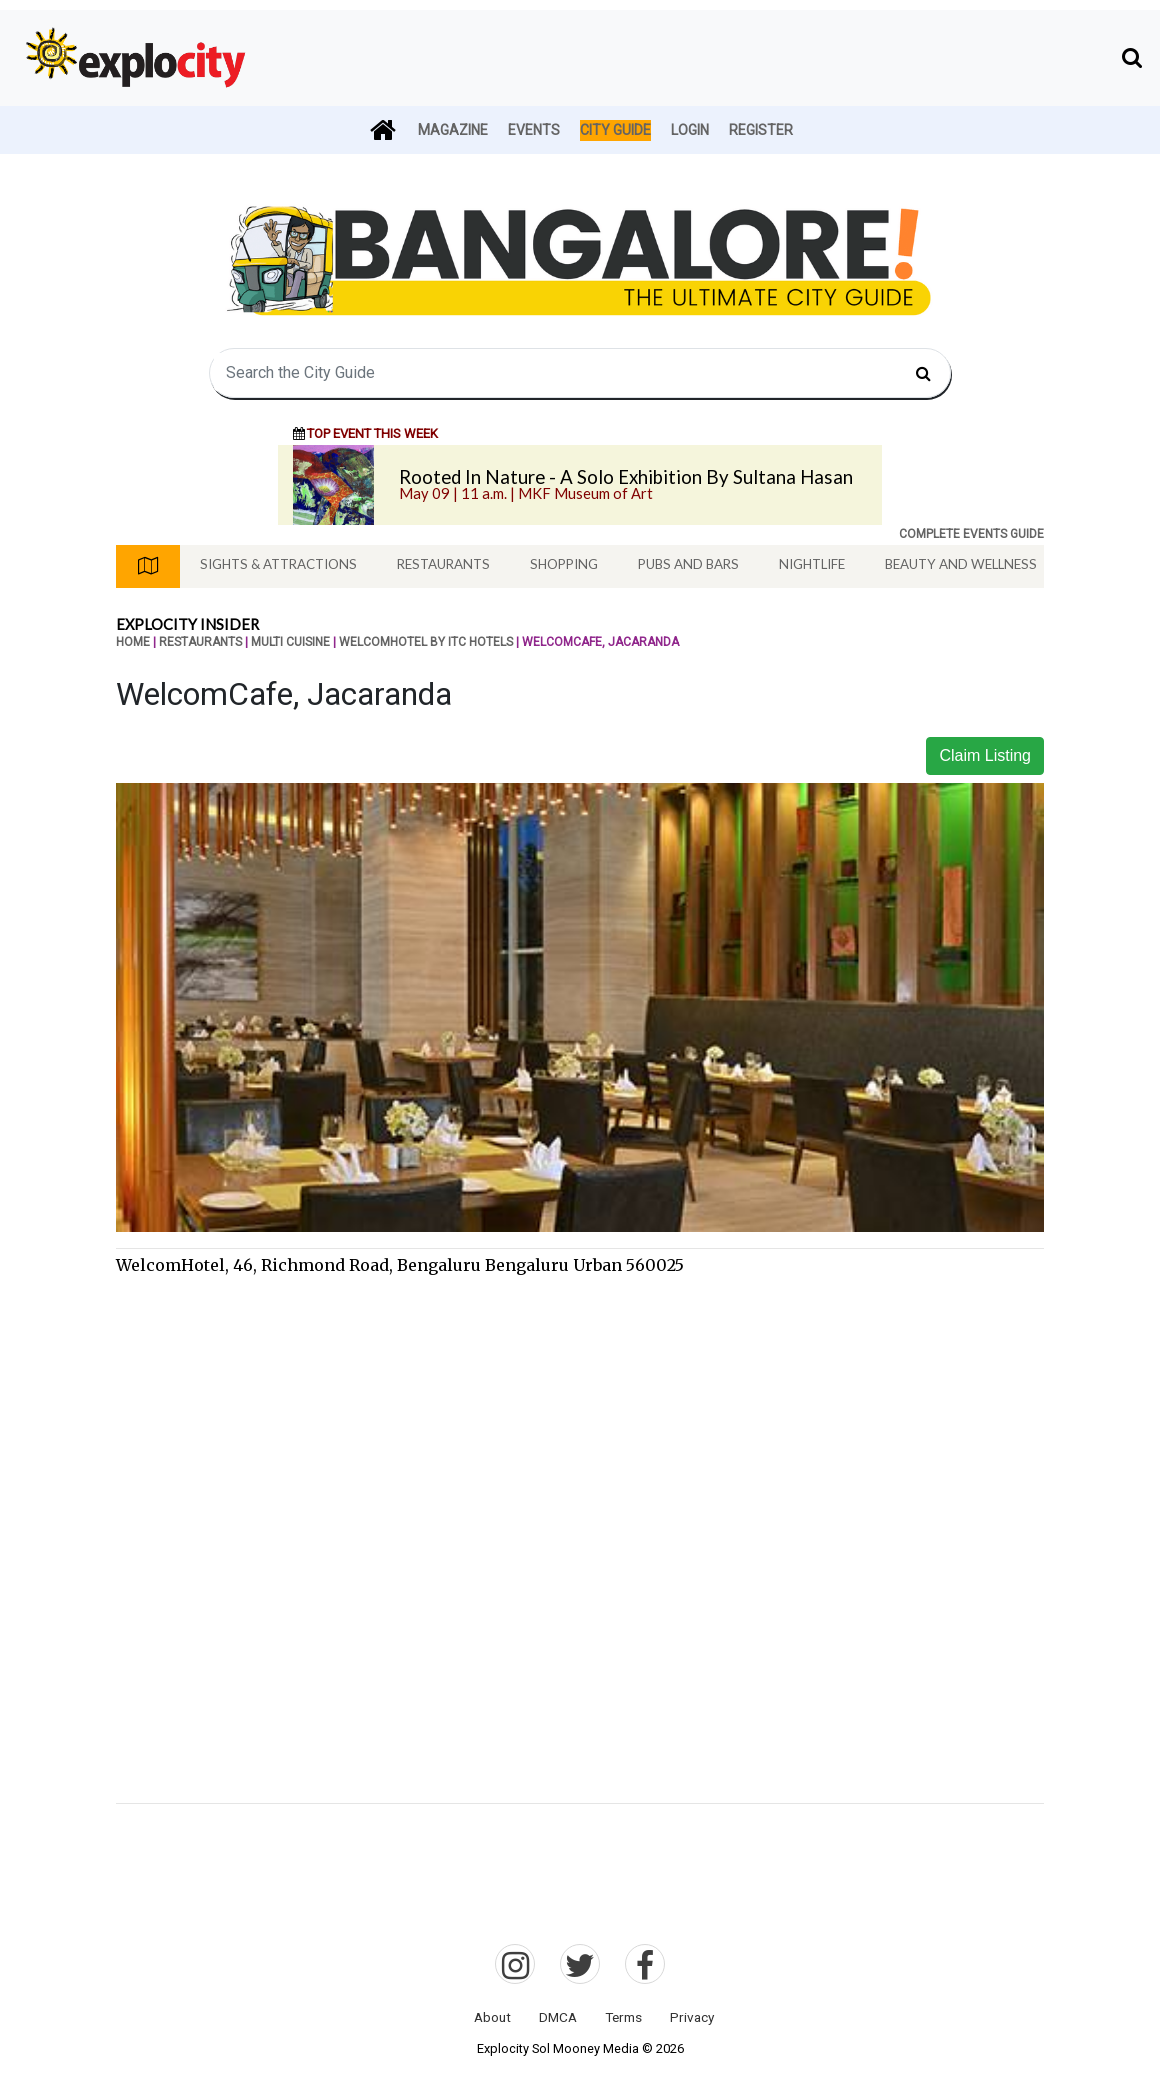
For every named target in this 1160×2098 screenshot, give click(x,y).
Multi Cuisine (290, 642)
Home (133, 642)
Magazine (453, 130)
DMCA (558, 2017)
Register (761, 130)
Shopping (564, 564)
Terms (623, 2017)
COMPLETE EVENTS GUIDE (971, 534)
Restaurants (443, 564)
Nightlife (812, 564)
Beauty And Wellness (961, 564)
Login (690, 130)
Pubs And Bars (688, 564)
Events (534, 130)
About (492, 2017)
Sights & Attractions (278, 564)
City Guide (615, 130)
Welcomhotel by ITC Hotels (426, 642)
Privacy (692, 2017)
